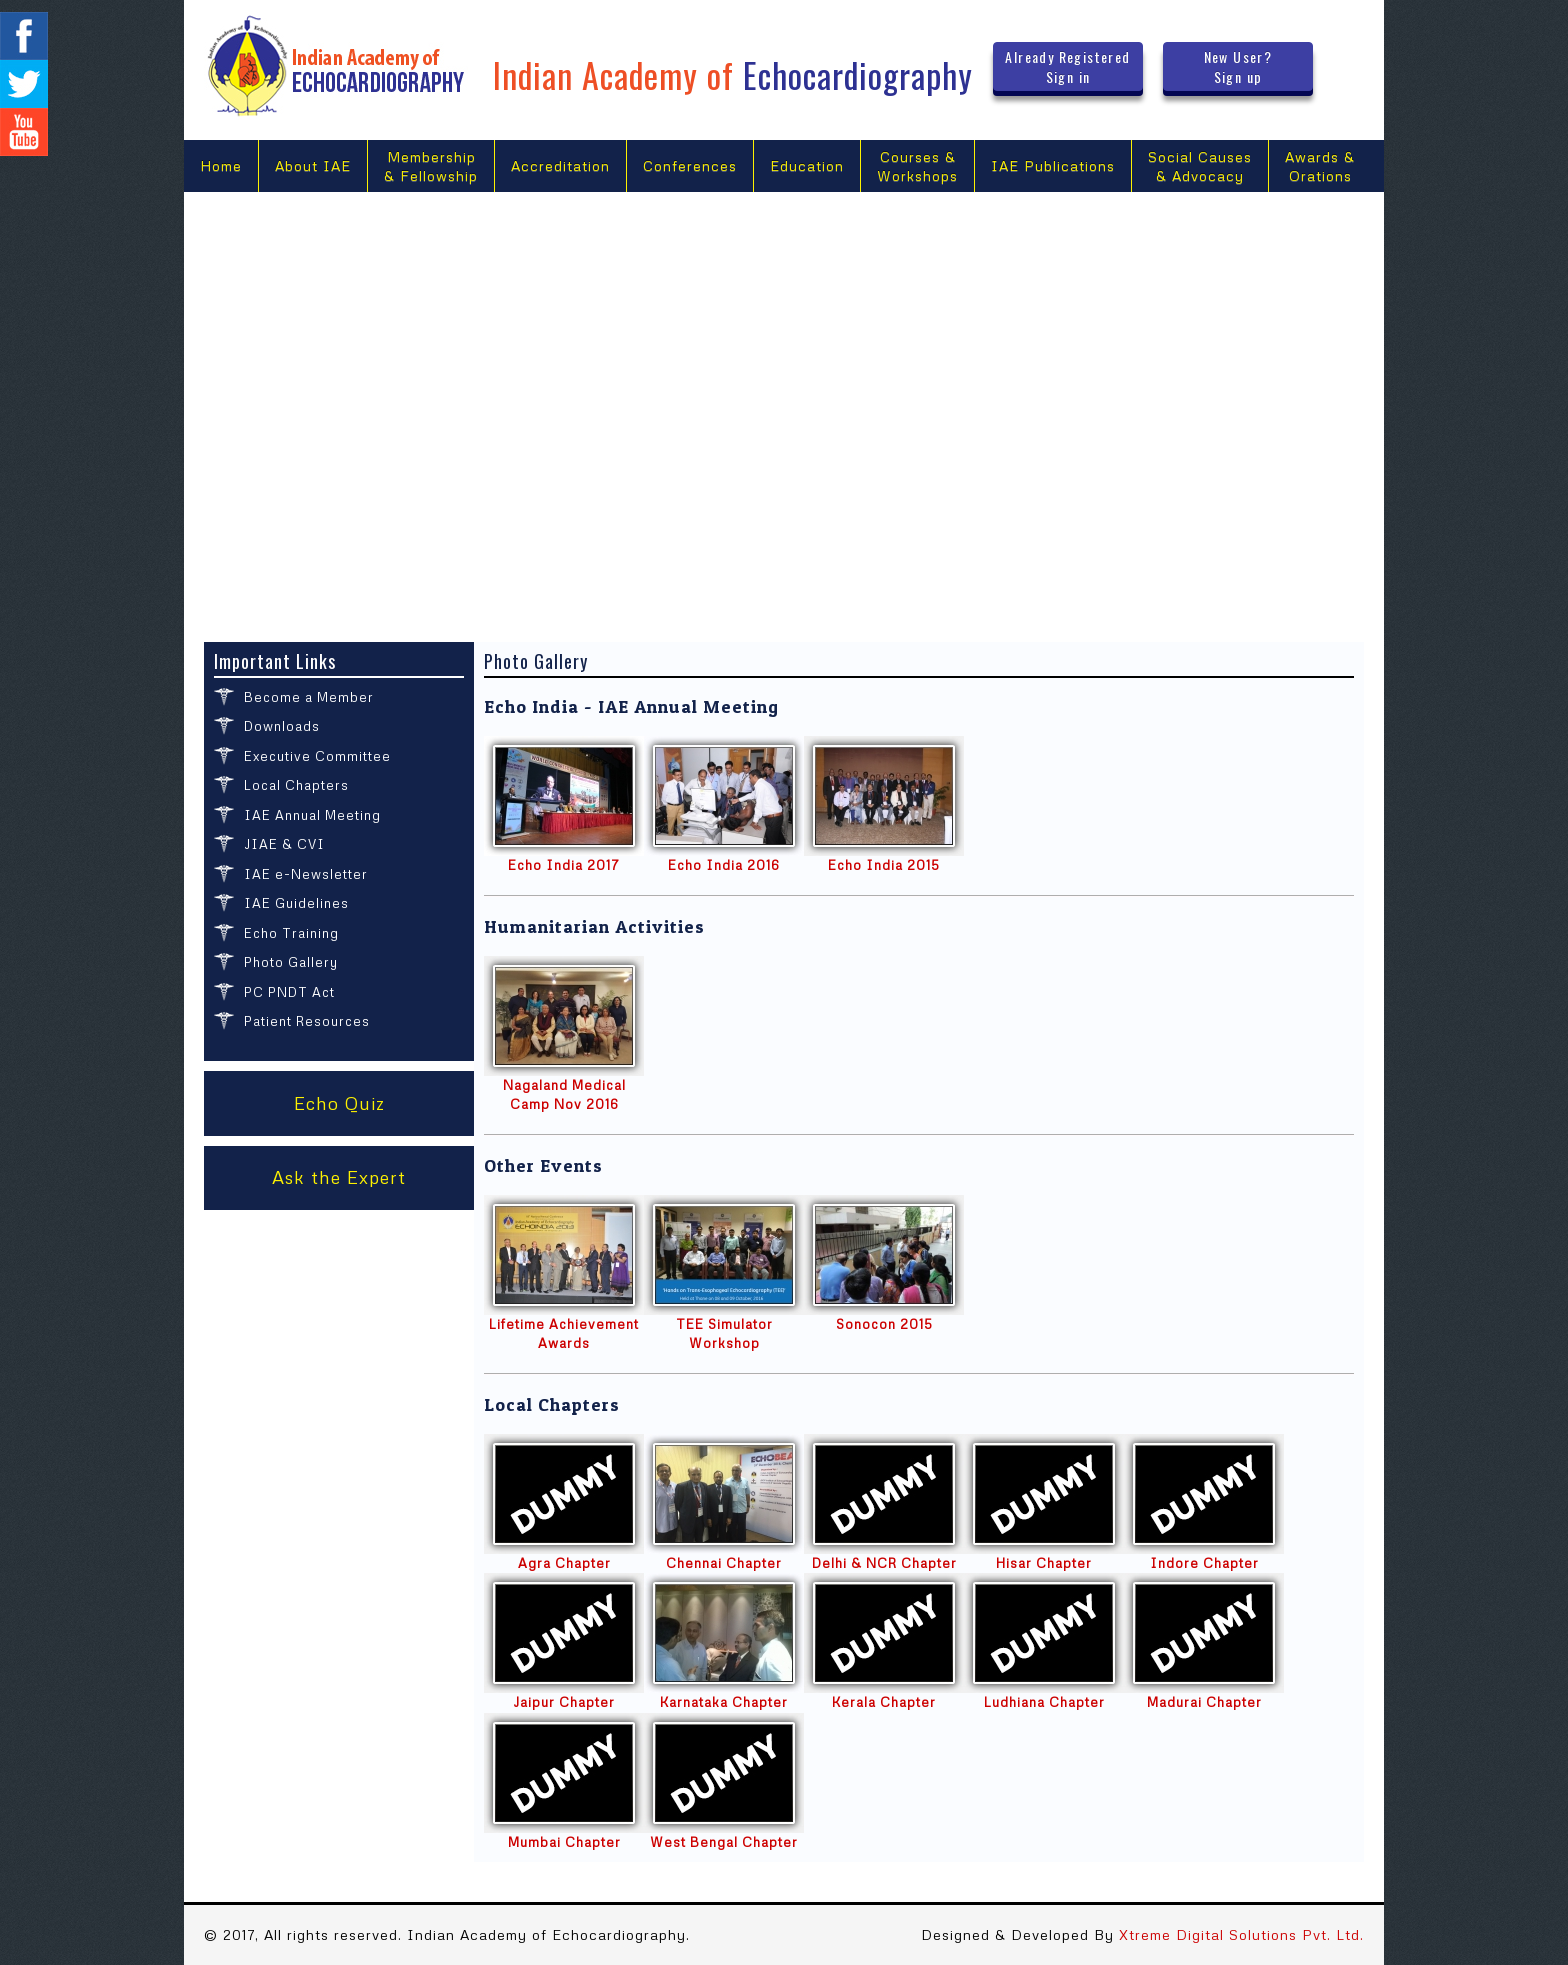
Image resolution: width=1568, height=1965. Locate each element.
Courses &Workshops (917, 166)
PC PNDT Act (289, 992)
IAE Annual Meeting (312, 815)
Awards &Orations (1320, 166)
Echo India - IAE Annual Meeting (631, 706)
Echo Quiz (339, 1103)
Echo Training (291, 933)
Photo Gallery (291, 962)
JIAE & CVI (284, 844)
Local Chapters (296, 785)
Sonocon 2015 (884, 1324)
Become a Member (309, 697)
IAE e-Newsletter (306, 874)
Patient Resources (307, 1021)
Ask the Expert (339, 1177)
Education (807, 165)
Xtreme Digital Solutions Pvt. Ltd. (1241, 1934)
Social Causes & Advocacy (1200, 166)
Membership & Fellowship (431, 166)
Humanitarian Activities (594, 926)
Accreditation (560, 165)
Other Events (543, 1165)
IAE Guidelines (296, 903)
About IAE (313, 165)
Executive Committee (317, 756)
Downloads (282, 726)
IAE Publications (1053, 165)
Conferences (690, 165)
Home (221, 165)
